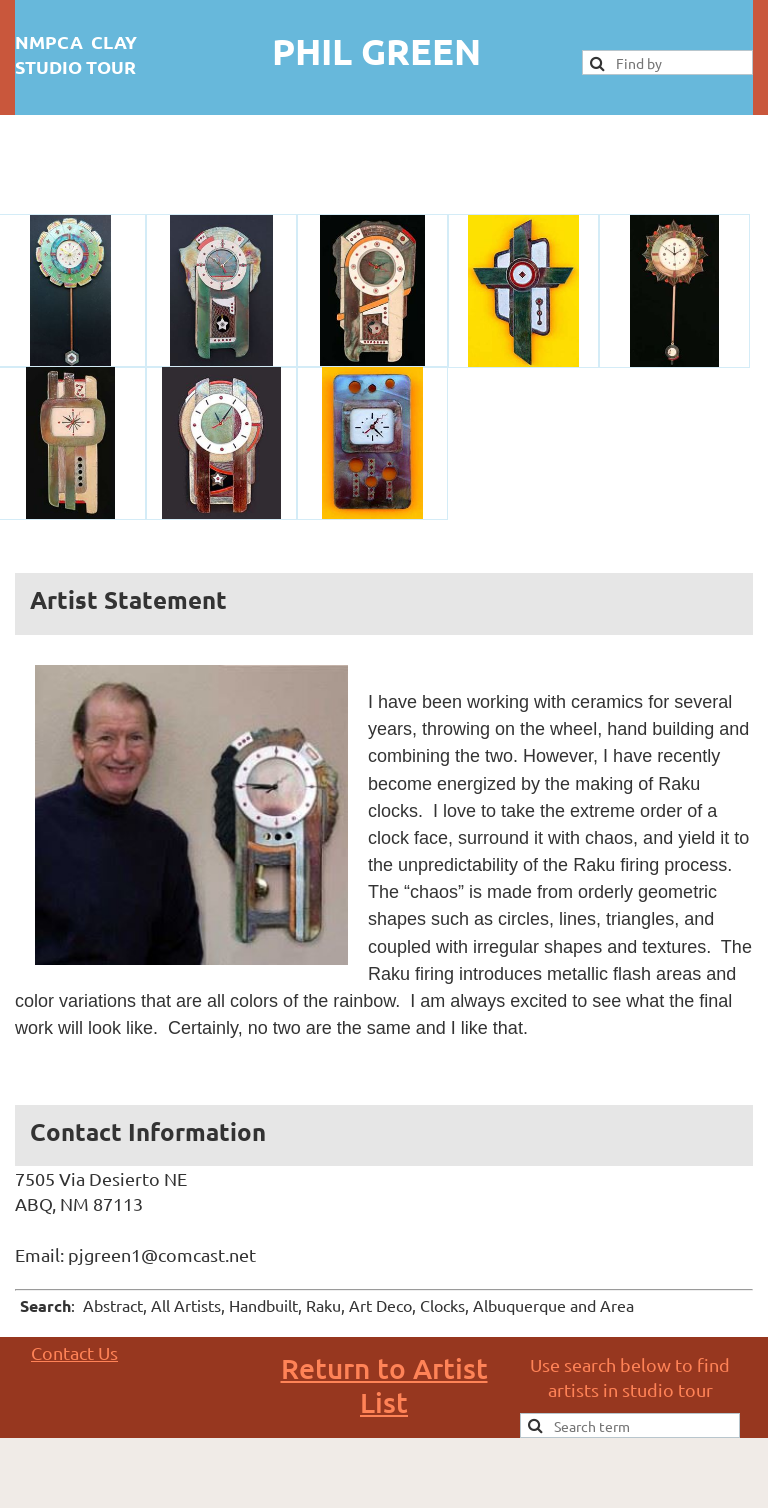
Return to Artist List (384, 1385)
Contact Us (74, 1352)
